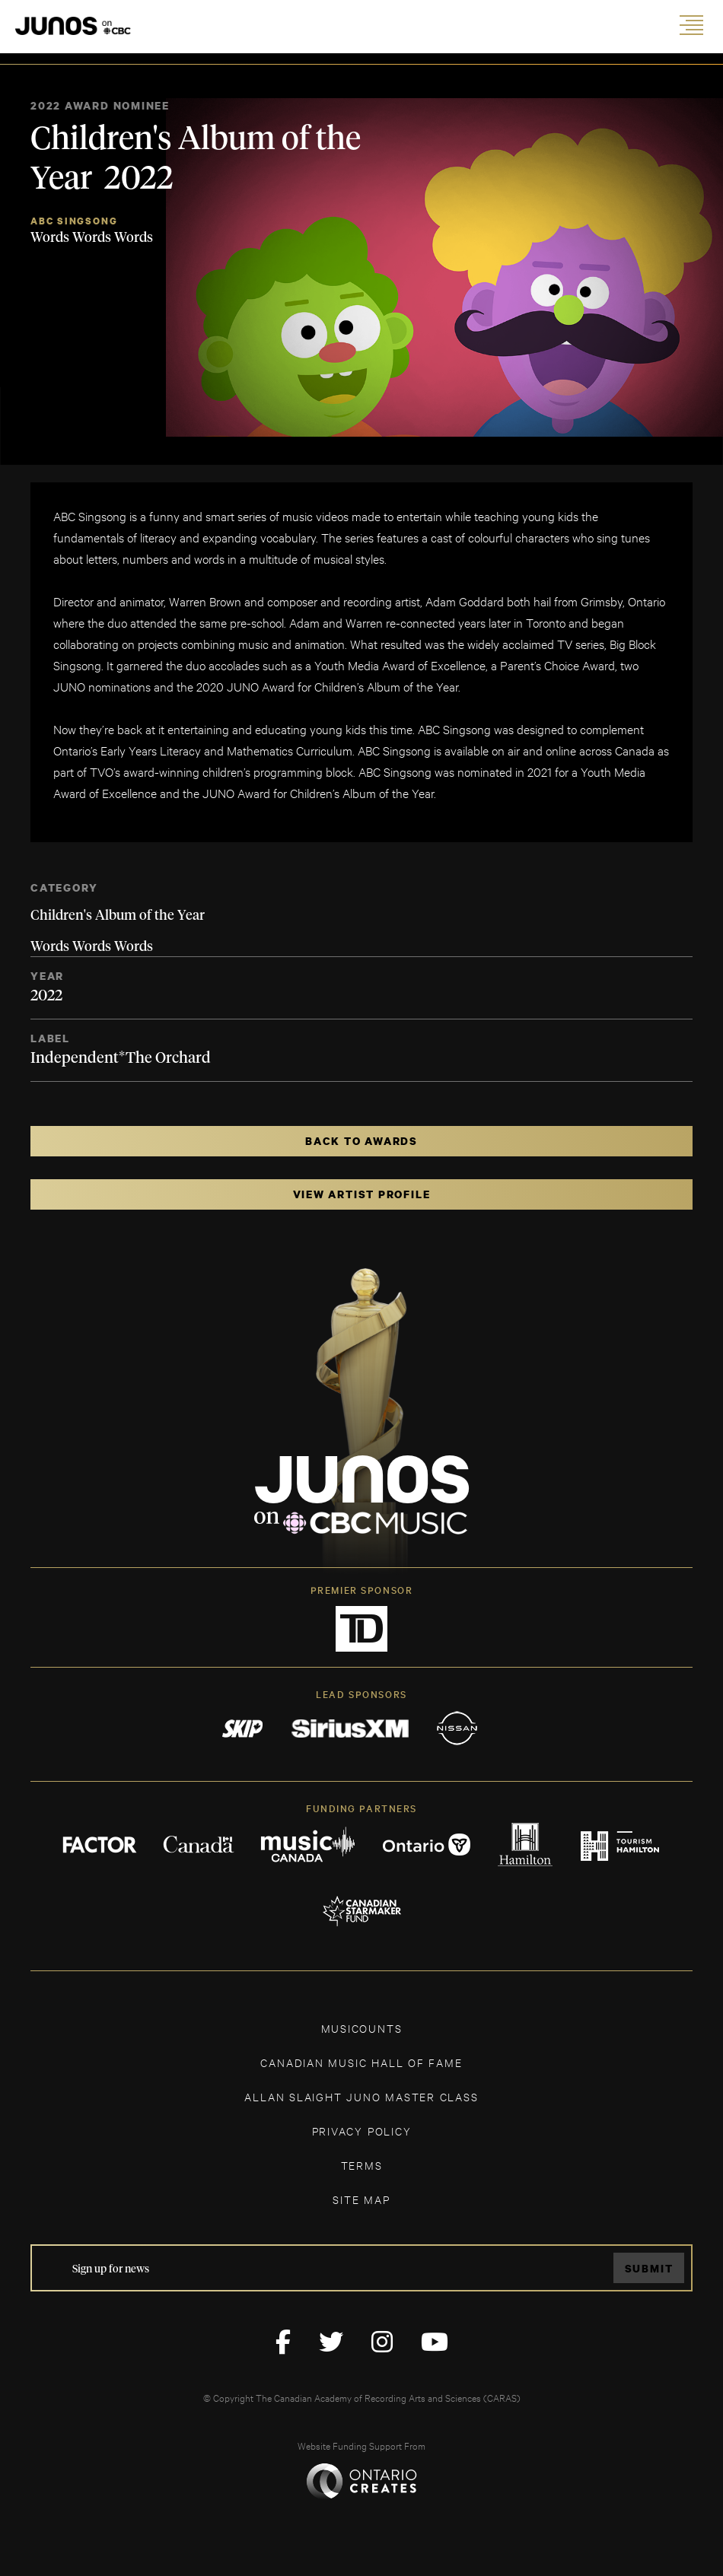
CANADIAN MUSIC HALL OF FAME (361, 2062)
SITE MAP (361, 2199)
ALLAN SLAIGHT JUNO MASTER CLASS (361, 2096)
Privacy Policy (362, 2130)
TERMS (362, 2165)
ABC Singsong (73, 221)
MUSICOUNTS (362, 2028)
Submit (649, 2268)
